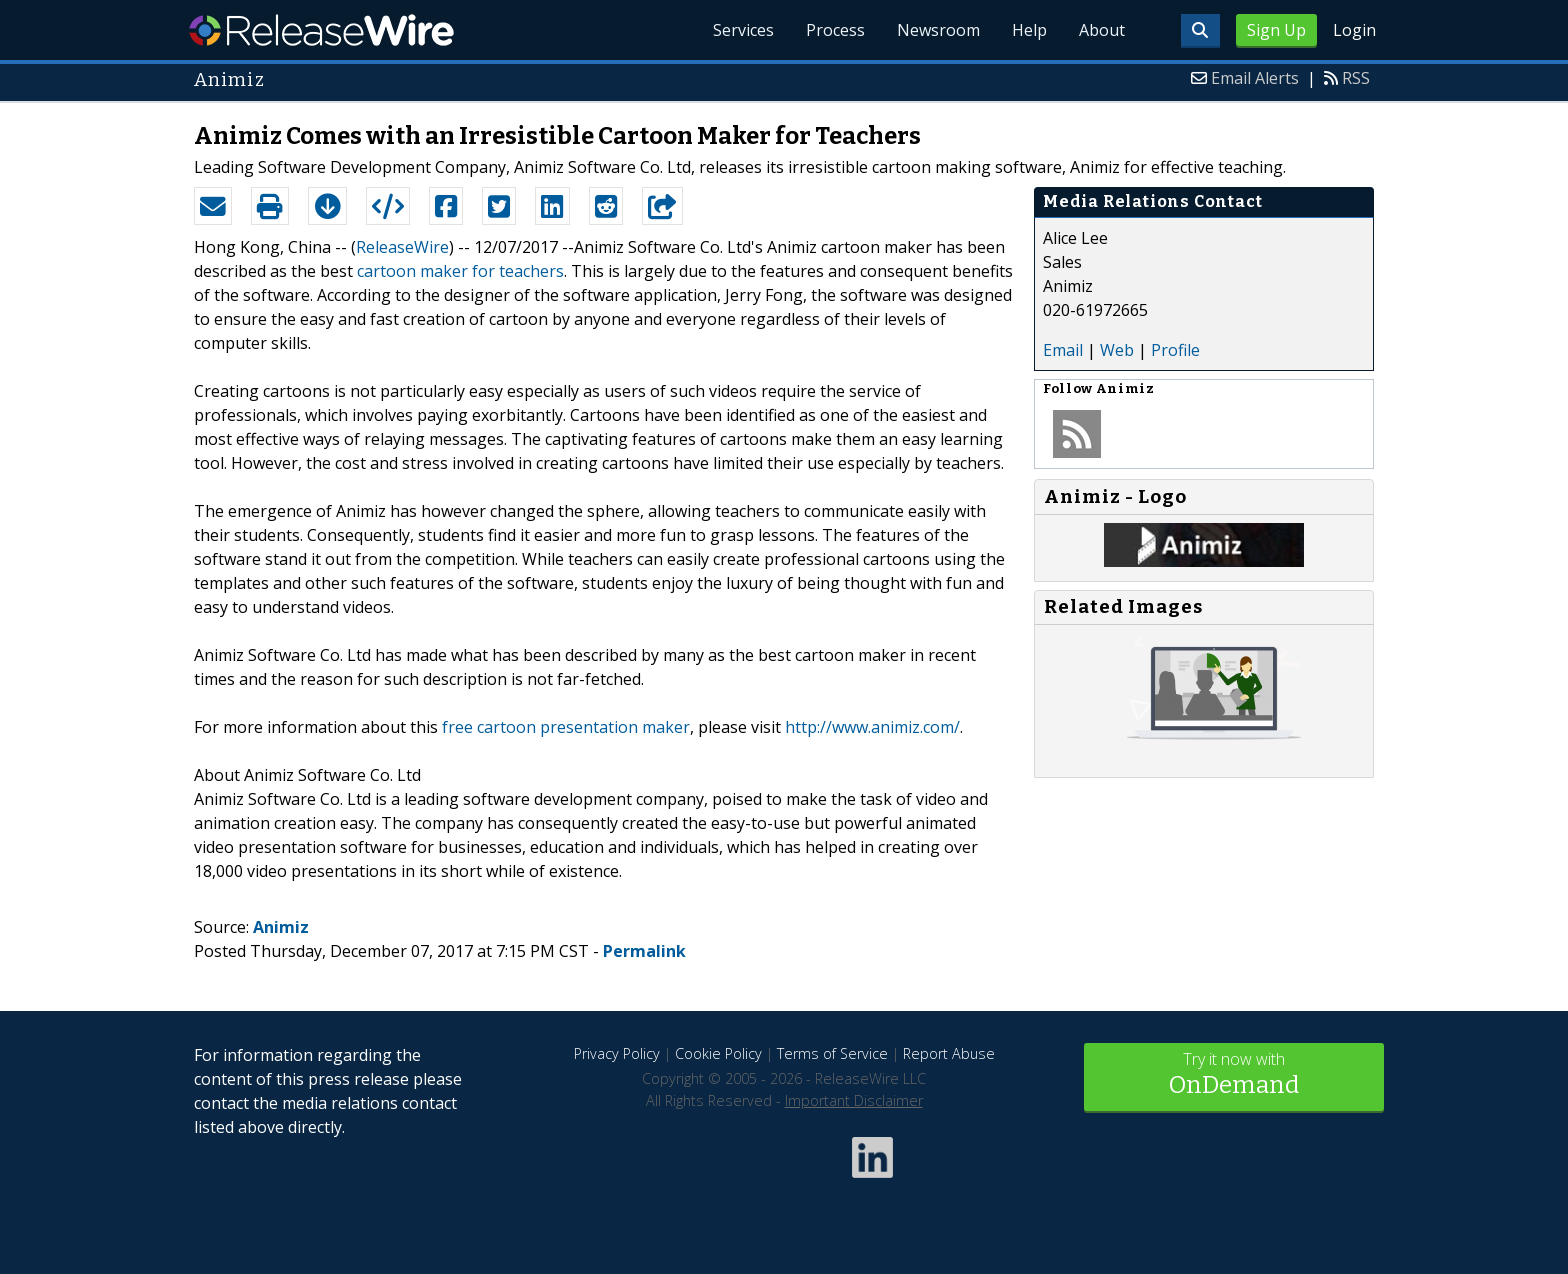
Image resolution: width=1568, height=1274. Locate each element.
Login (1354, 30)
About (1102, 30)
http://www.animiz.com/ (872, 727)
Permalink (644, 951)
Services (743, 30)
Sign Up (1276, 30)
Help (1029, 30)
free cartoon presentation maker (566, 727)
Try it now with (1234, 1075)
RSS (1356, 78)
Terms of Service (832, 1053)
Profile (1175, 350)
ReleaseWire (321, 30)
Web (1117, 350)
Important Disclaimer (854, 1100)
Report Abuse (949, 1053)
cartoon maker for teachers (460, 271)
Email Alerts (1255, 78)
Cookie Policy (718, 1053)
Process (835, 30)
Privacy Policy (617, 1053)
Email (1063, 350)
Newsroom (938, 30)
